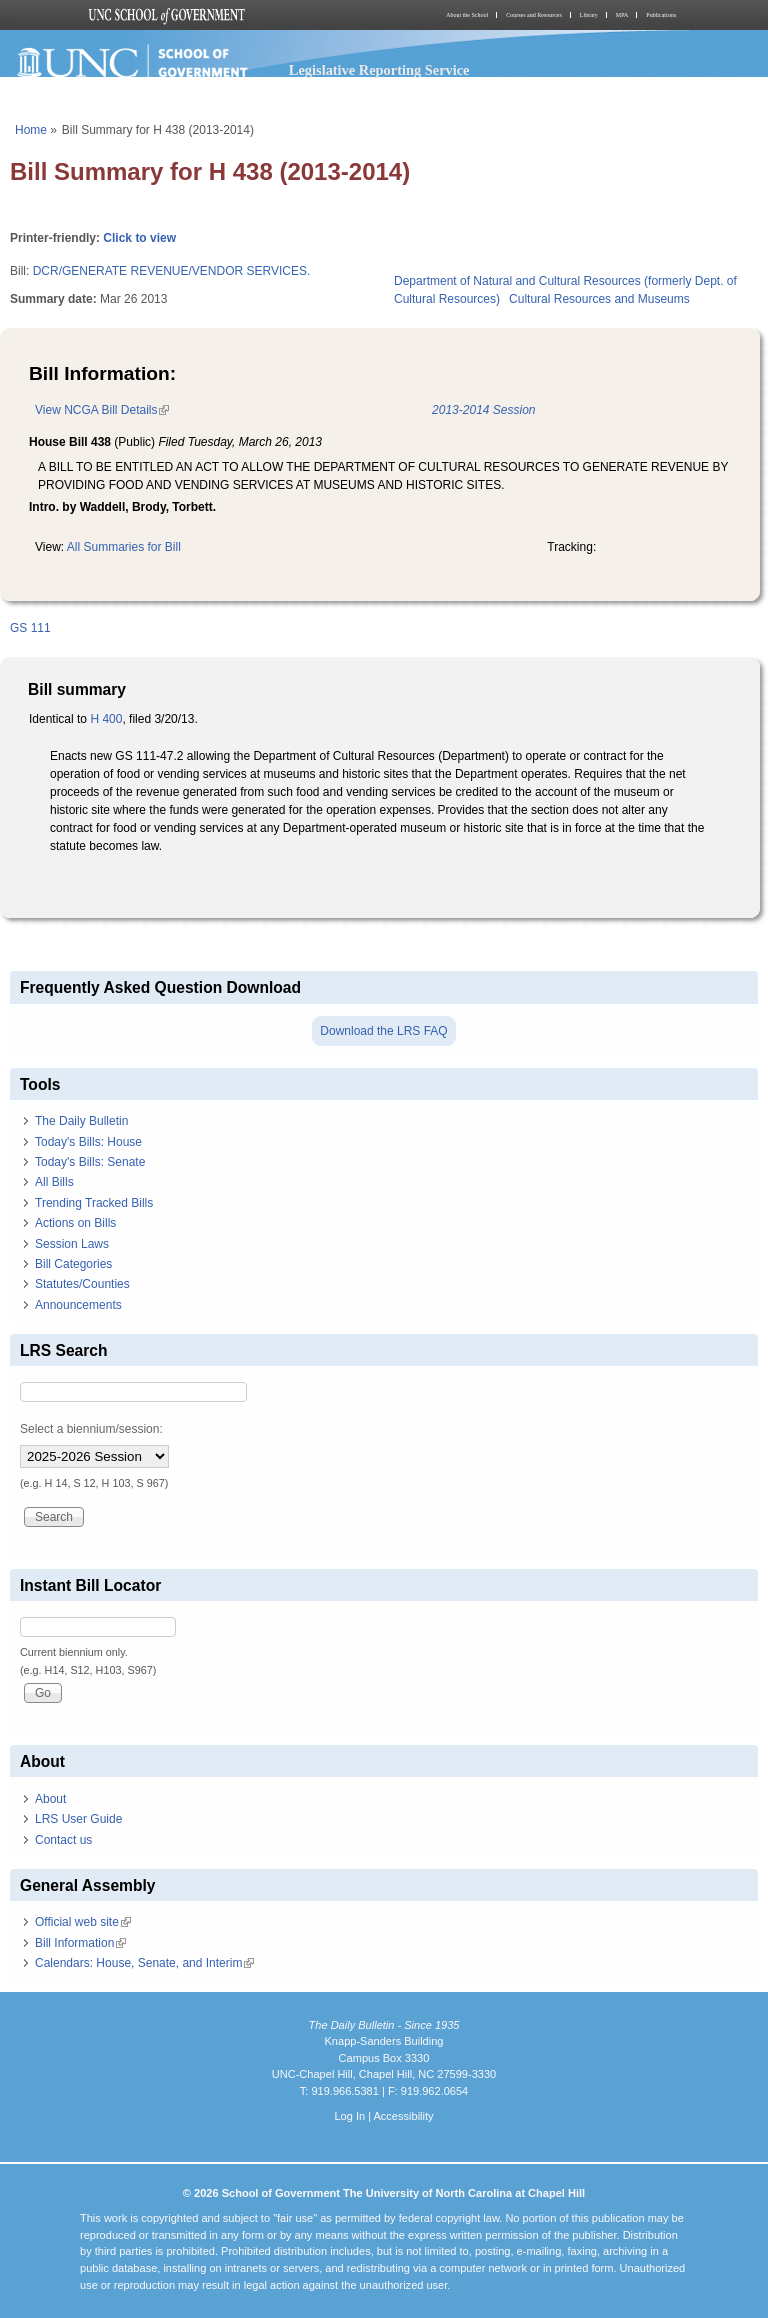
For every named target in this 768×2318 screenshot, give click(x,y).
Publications (661, 15)
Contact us (63, 1840)
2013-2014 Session (483, 410)
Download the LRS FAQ (383, 1031)
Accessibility (403, 2116)
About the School (467, 15)
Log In (349, 2116)
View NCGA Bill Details (102, 410)
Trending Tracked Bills (94, 1203)
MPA (622, 15)
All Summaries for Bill (124, 547)
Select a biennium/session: (91, 1429)
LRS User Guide (78, 1819)
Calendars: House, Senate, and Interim (144, 1963)
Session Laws (72, 1244)
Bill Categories (73, 1264)
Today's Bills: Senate (90, 1162)
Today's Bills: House (88, 1142)
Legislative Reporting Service (379, 70)
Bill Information (80, 1943)
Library (589, 15)
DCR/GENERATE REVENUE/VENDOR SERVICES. (172, 271)
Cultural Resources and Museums (599, 299)
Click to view (139, 238)
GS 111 (30, 628)
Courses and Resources (534, 15)
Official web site (83, 1922)
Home (31, 130)
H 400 (106, 719)
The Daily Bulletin (81, 1121)
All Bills (54, 1182)
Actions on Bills (75, 1223)
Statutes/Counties (82, 1284)
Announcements (78, 1305)
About (50, 1799)
